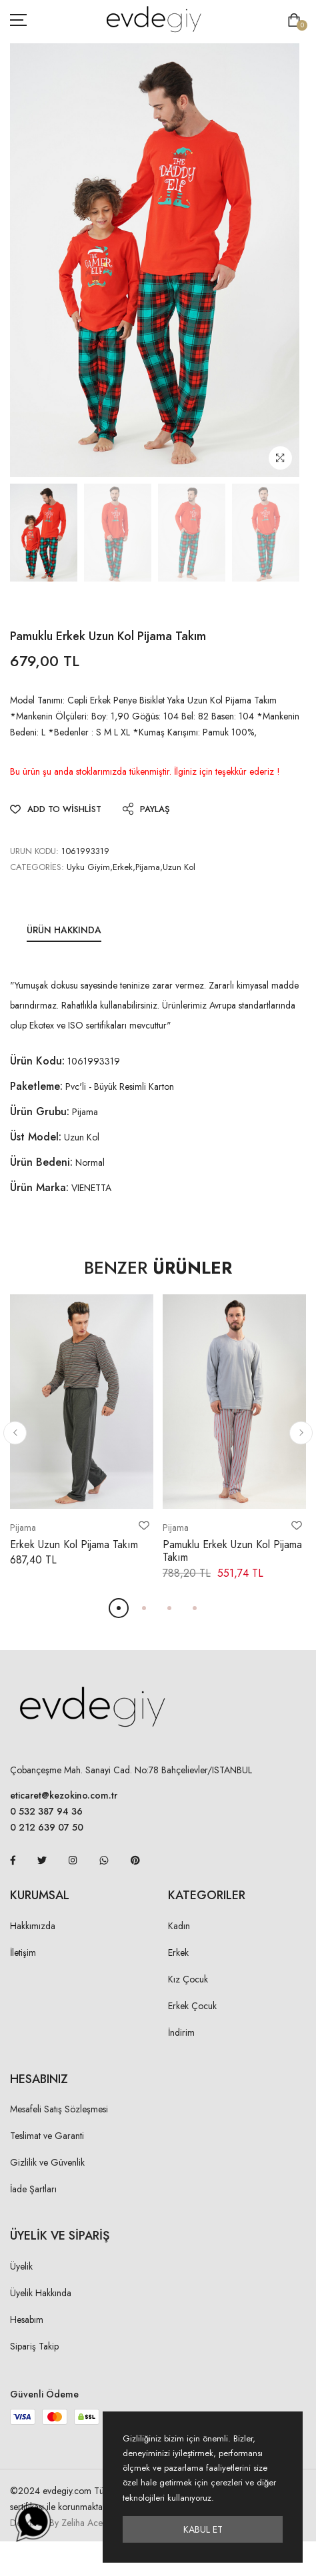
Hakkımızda (32, 1925)
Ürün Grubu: (39, 1111)
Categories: (37, 867)
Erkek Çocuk (192, 2005)
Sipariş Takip (34, 2346)
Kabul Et (203, 2529)
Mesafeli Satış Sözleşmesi (59, 2109)
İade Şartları (33, 2189)
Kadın (179, 1925)
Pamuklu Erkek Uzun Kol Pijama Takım (232, 1551)
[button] (15, 1432)
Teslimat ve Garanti (47, 2135)
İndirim (181, 2032)
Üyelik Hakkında (40, 2293)
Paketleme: (36, 1086)
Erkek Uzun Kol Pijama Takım (74, 1544)
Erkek (178, 1952)
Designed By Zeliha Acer (58, 2522)
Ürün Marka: (39, 1187)
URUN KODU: (34, 851)
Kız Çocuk (188, 1979)
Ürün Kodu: (37, 1061)
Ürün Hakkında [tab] (64, 930)
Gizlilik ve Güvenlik (47, 2162)
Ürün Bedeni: (41, 1162)
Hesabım (26, 2319)
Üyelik (21, 2266)
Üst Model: (35, 1136)
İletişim (23, 1952)
